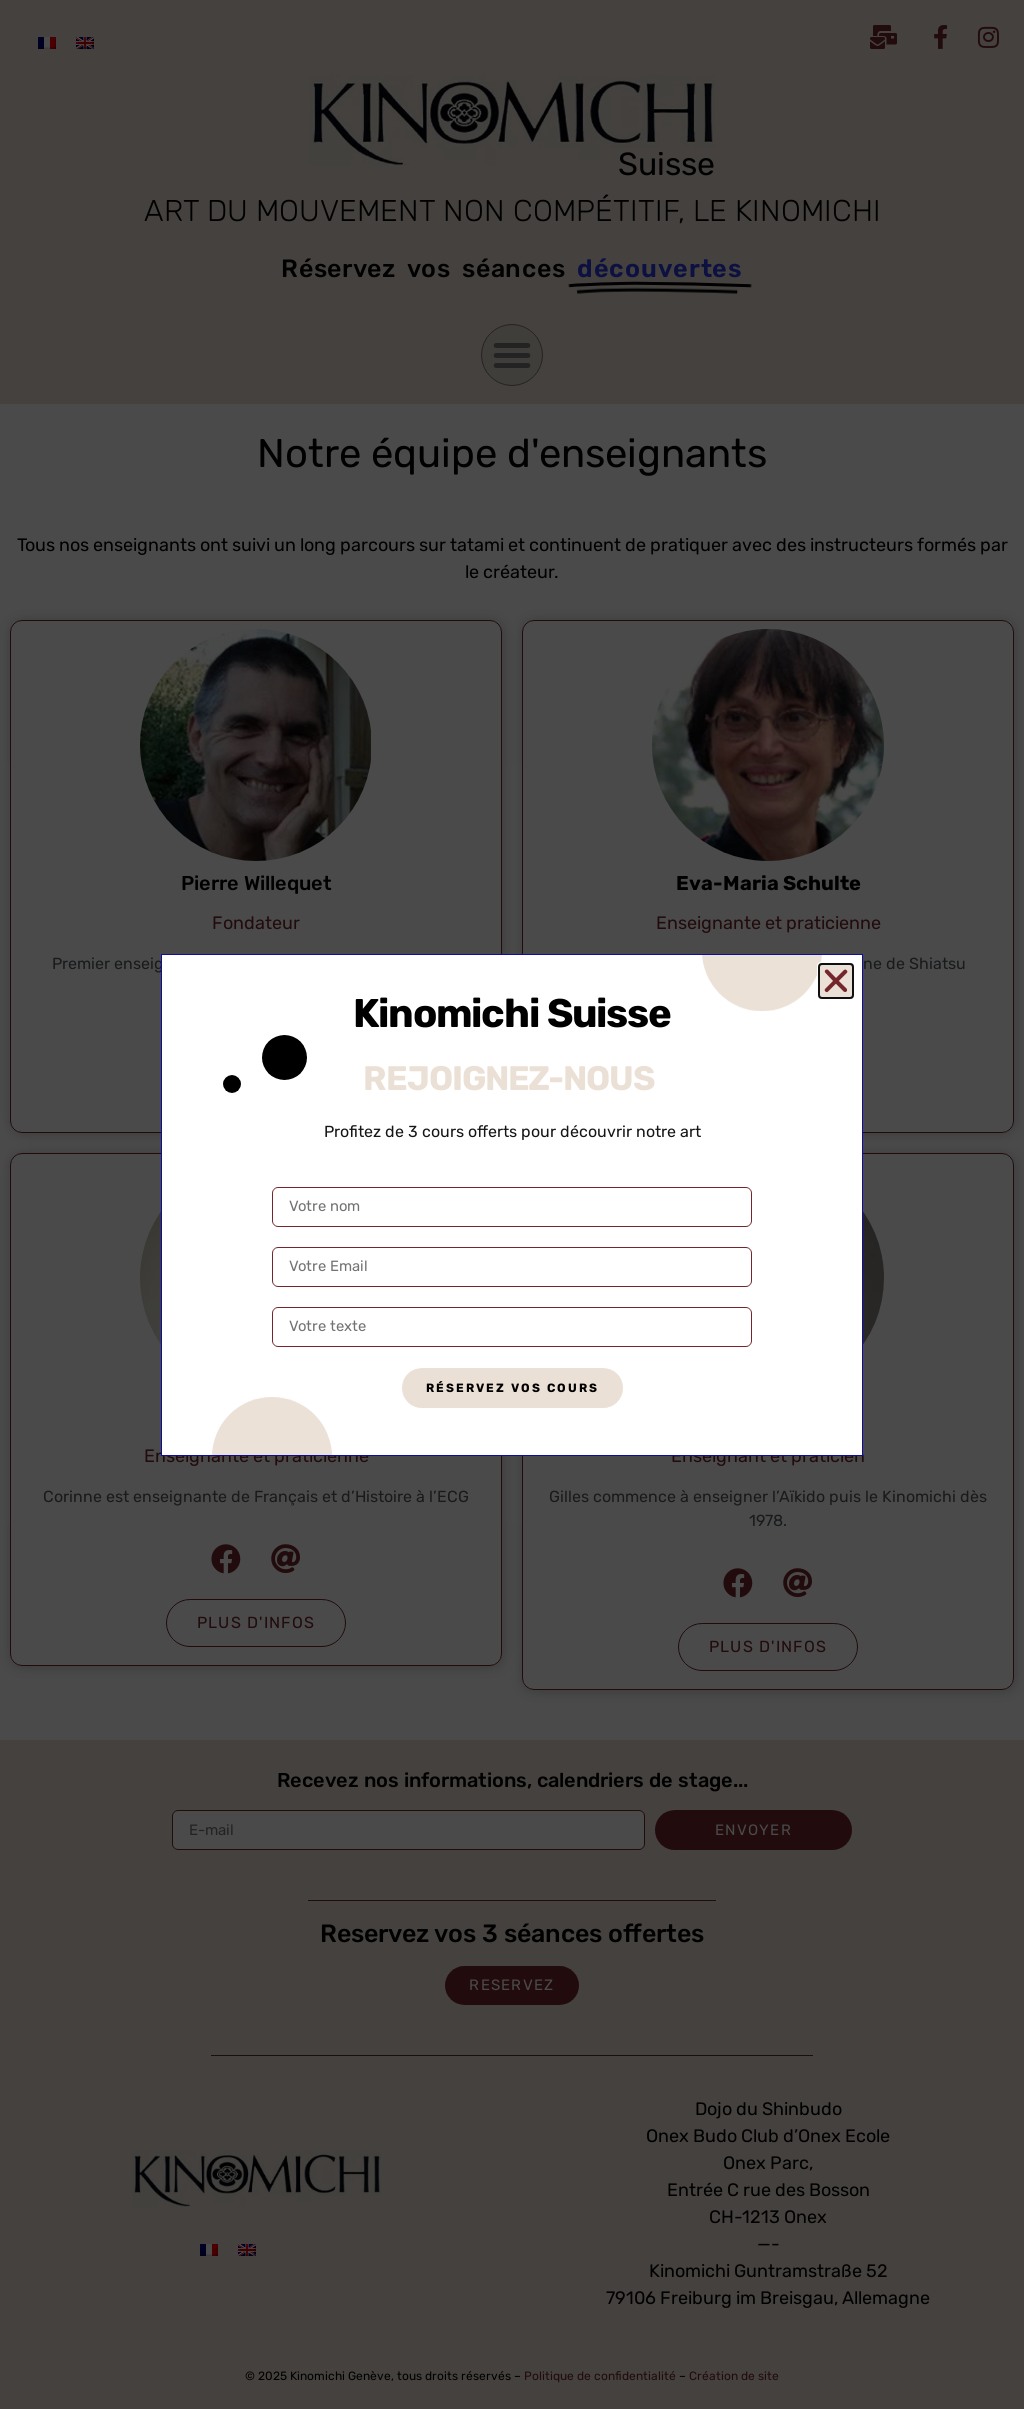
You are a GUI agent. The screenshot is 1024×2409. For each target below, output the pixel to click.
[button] (836, 981)
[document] (512, 1204)
